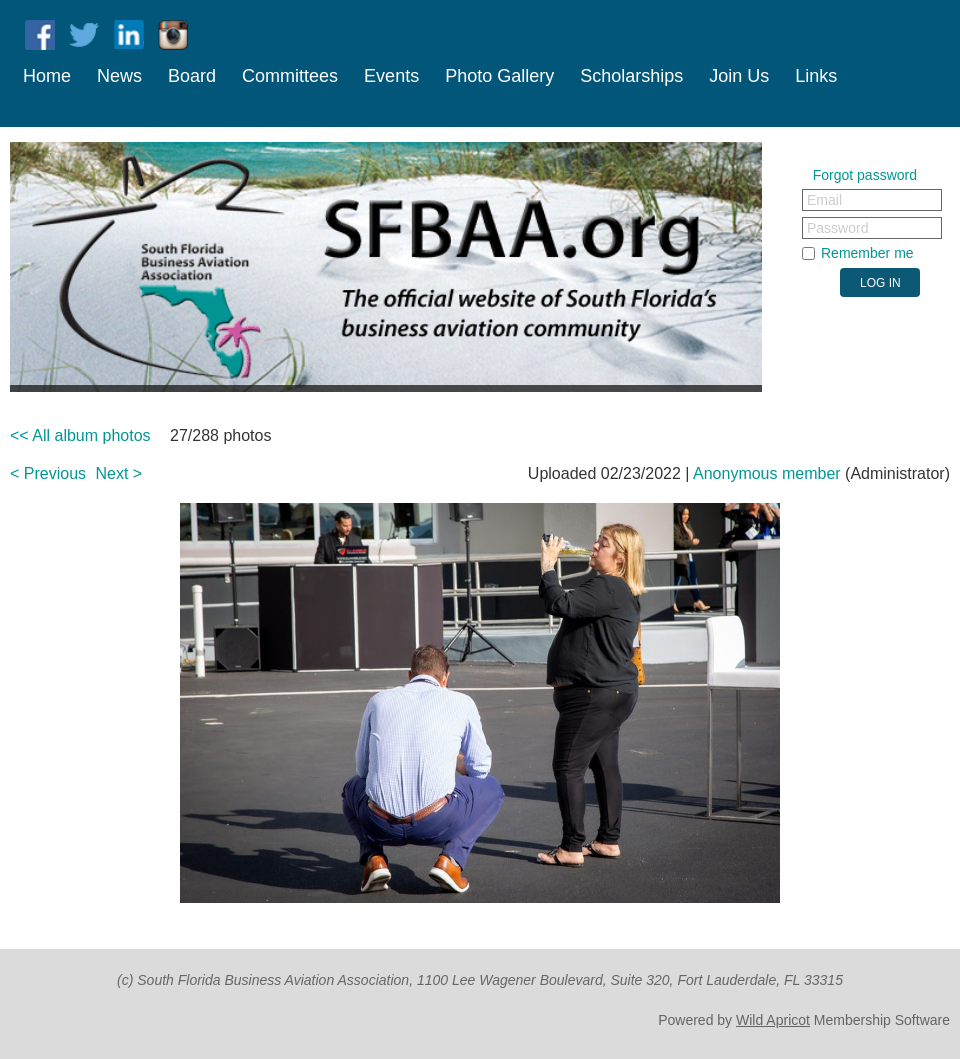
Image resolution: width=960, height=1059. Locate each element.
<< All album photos (80, 435)
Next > (119, 473)
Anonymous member (767, 473)
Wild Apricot (773, 1020)
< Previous (48, 473)
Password (837, 228)
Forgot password (865, 175)
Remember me (867, 253)
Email (824, 200)
